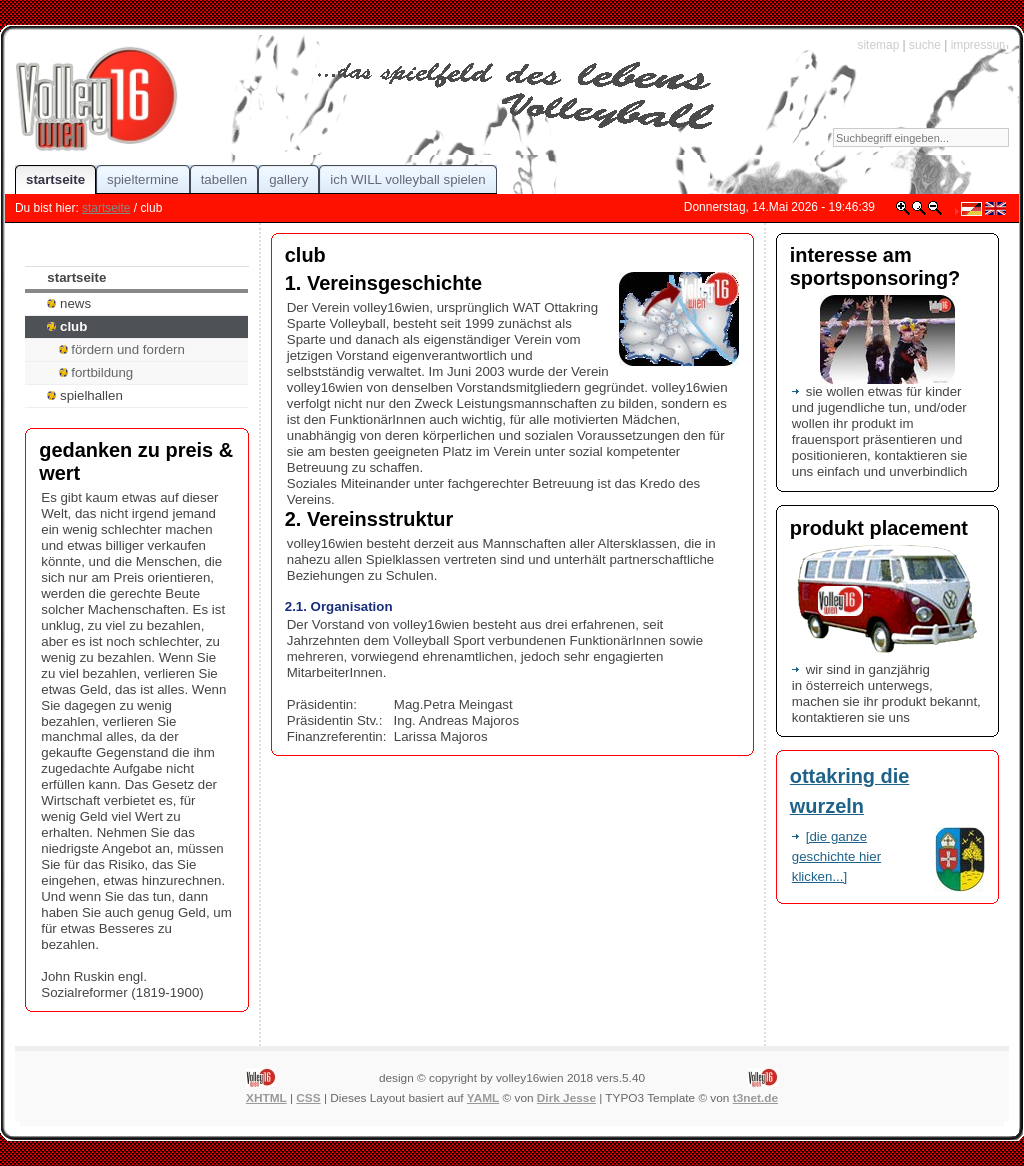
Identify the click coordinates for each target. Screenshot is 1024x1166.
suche (925, 45)
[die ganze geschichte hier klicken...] (836, 856)
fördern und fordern (122, 349)
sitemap (878, 45)
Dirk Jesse (566, 1098)
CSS (308, 1098)
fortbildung (96, 372)
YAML (483, 1098)
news (69, 303)
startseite (106, 208)
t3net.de (755, 1098)
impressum (980, 45)
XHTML (266, 1098)
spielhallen (84, 395)
